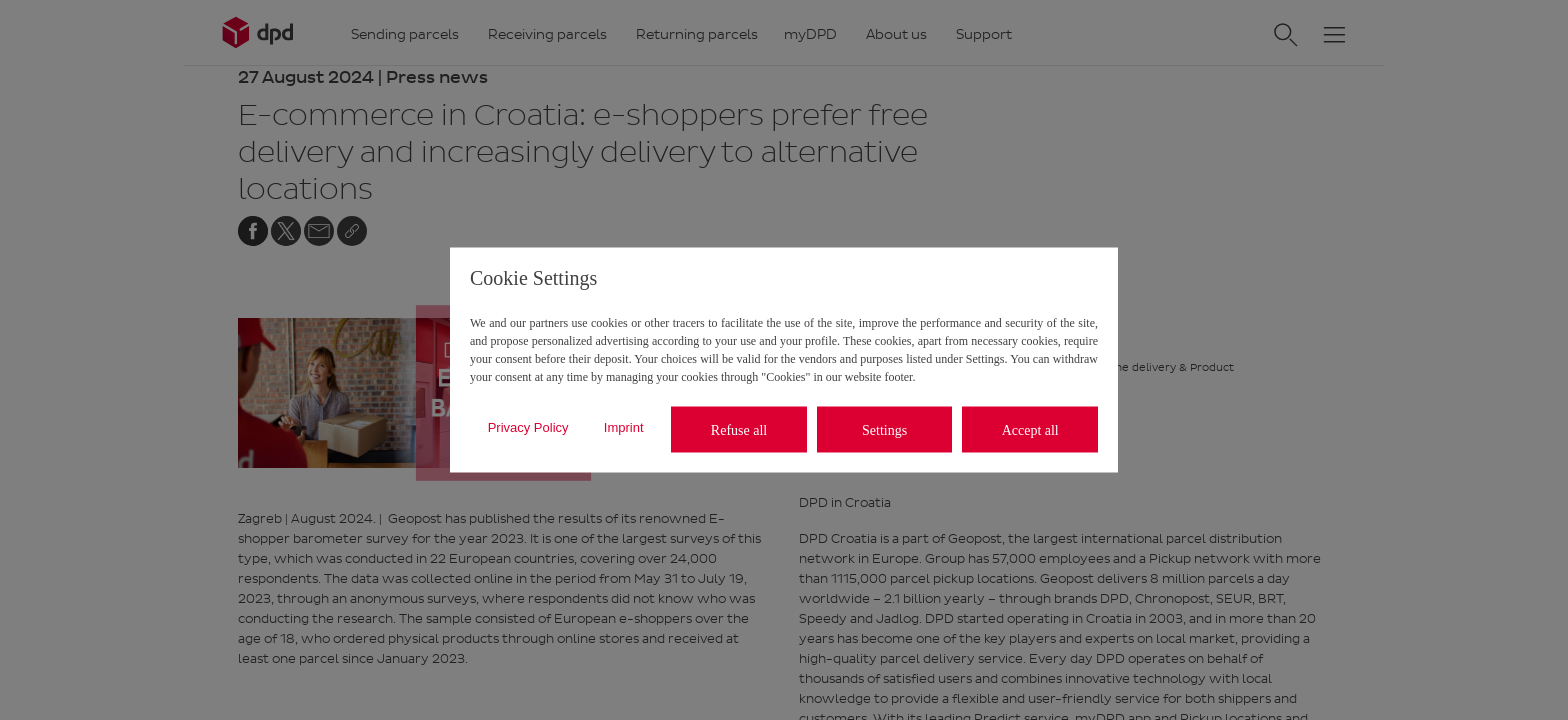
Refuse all (739, 429)
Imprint (624, 426)
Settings (884, 429)
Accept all (1030, 429)
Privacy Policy (528, 426)
